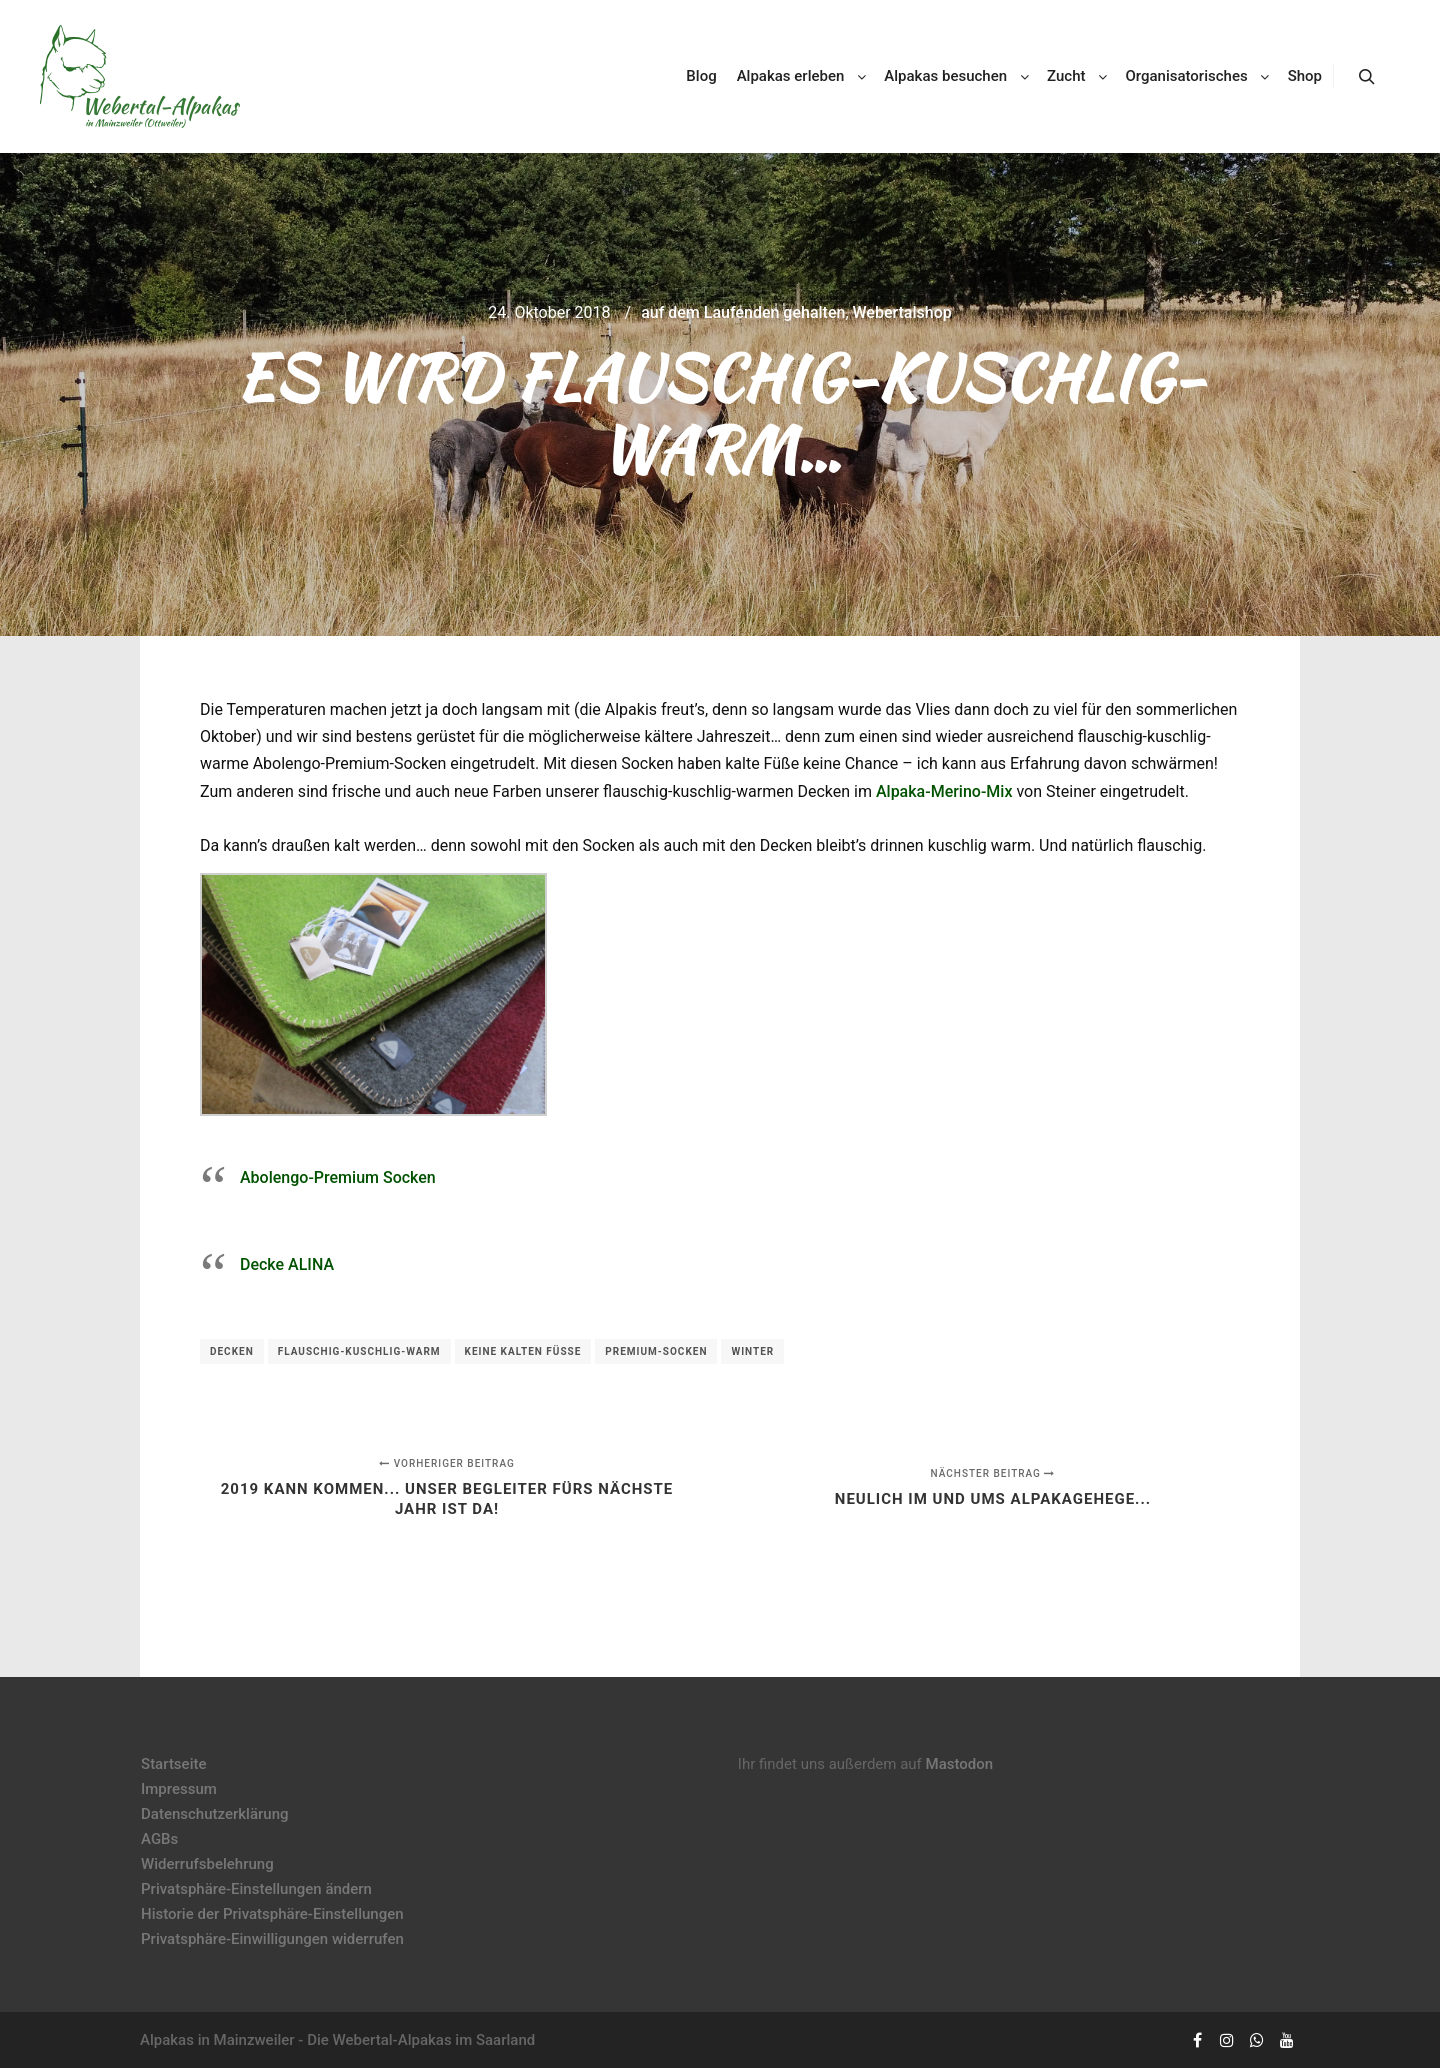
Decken (232, 1351)
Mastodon (960, 1764)
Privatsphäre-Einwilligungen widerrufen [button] (272, 1939)
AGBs (159, 1839)
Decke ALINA (287, 1264)
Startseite (173, 1764)
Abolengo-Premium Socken (338, 1177)
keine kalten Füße (523, 1351)
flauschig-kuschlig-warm (359, 1351)
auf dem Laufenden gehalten (743, 312)
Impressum (179, 1789)
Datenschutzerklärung (214, 1814)
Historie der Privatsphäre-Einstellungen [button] (272, 1914)
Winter (752, 1351)
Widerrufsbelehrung (207, 1864)
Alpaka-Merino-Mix (944, 791)
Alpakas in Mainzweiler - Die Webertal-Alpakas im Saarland (337, 2040)
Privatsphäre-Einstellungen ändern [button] (256, 1889)
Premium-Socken (656, 1351)
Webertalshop (902, 312)
